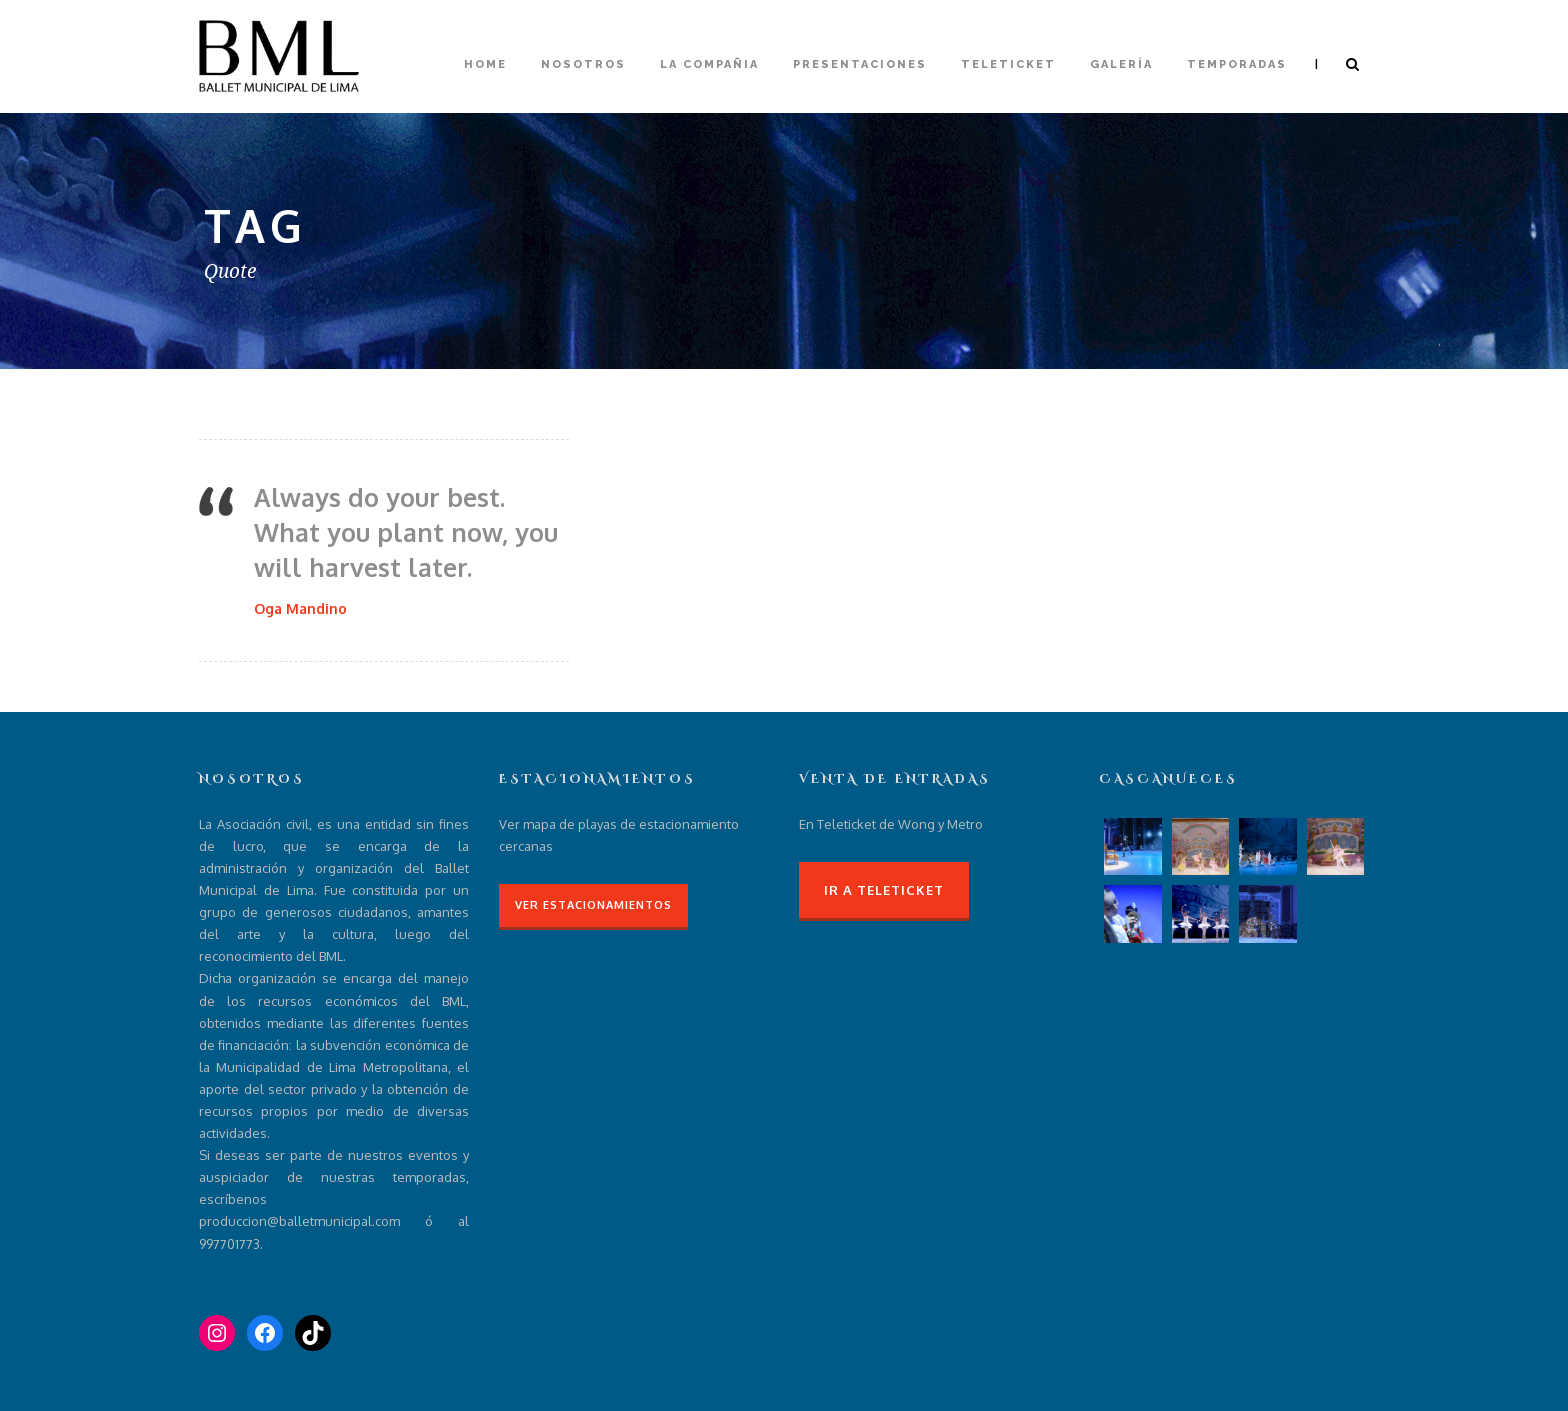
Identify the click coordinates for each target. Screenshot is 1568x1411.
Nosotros (583, 64)
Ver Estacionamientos (593, 905)
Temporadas (1237, 64)
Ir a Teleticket (884, 890)
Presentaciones (860, 64)
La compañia (709, 64)
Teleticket (1008, 64)
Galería (1121, 64)
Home (485, 64)
